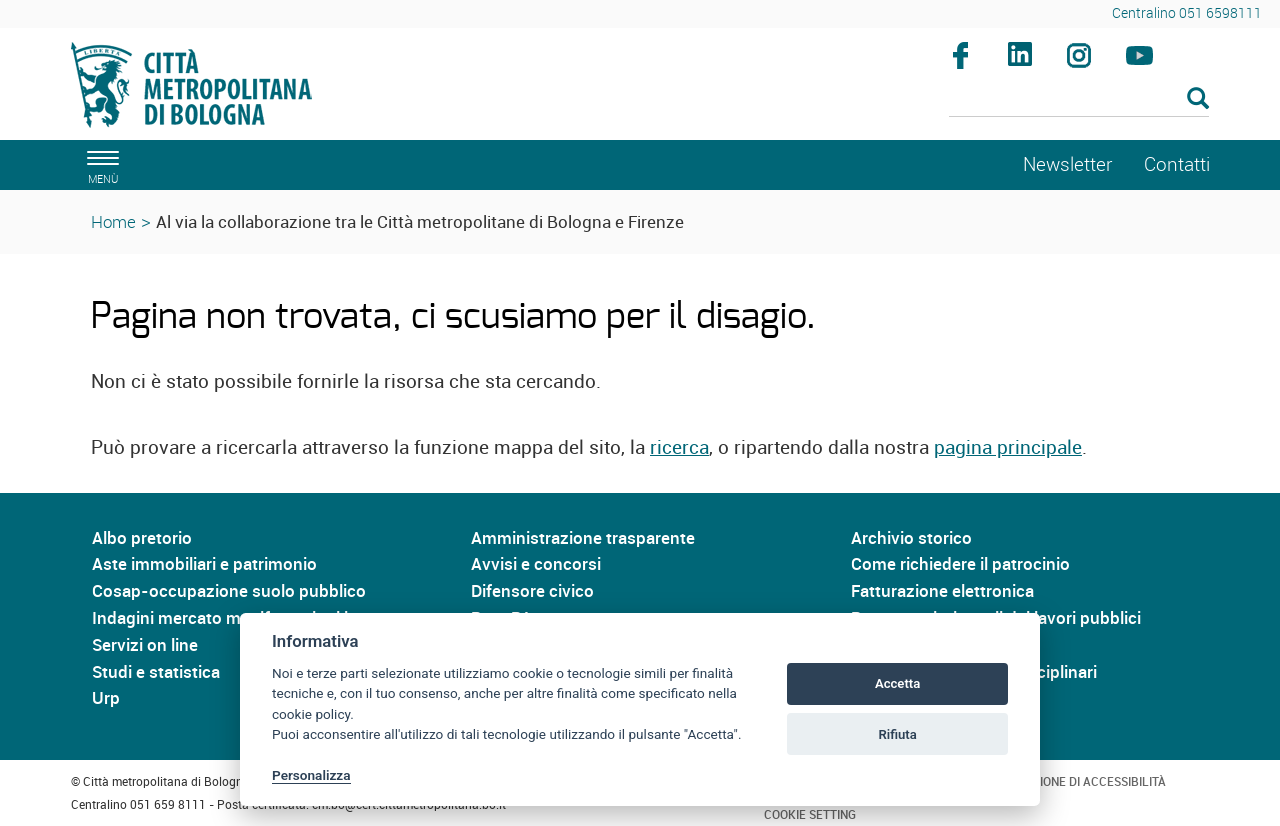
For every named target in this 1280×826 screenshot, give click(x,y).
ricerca (679, 447)
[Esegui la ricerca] (1198, 99)
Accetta (897, 683)
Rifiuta (897, 734)
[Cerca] (1079, 100)
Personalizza (311, 775)
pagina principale (1008, 447)
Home (113, 221)
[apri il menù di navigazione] (100, 164)
